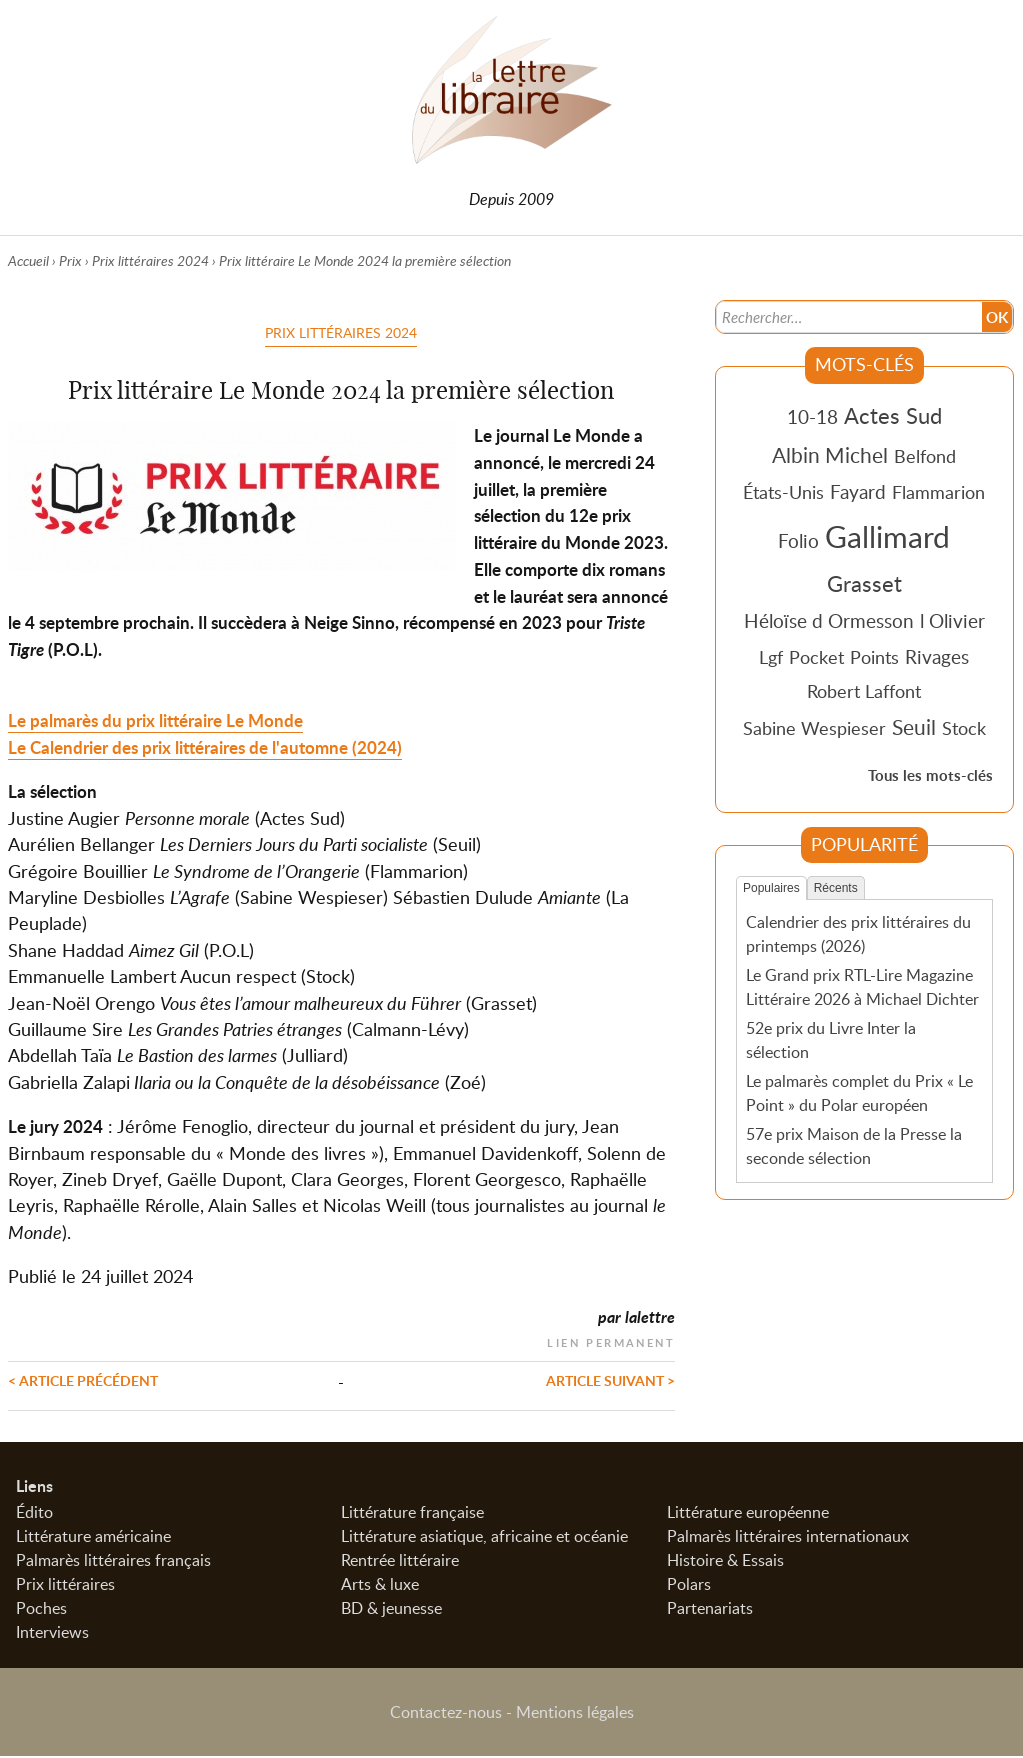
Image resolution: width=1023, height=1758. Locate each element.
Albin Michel (830, 455)
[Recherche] (847, 316)
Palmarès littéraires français (113, 1562)
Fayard (858, 491)
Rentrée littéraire (400, 1562)
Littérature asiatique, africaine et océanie (484, 1538)
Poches (41, 1610)
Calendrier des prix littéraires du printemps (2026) (858, 934)
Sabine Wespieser (814, 728)
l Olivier (952, 620)
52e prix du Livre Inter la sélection (831, 1040)
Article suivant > (610, 1380)
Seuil (914, 727)
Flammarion (938, 492)
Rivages (937, 656)
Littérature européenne (748, 1514)
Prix (70, 260)
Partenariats (710, 1610)
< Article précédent (83, 1380)
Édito (34, 1514)
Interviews (52, 1634)
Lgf (771, 657)
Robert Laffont (864, 691)
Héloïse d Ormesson (829, 620)
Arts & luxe (380, 1586)
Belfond (925, 456)
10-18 (812, 416)
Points (874, 657)
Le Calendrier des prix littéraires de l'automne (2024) (205, 747)
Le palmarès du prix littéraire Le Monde (155, 720)
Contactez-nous (446, 1714)
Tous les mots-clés (930, 775)
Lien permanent (611, 1340)
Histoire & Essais (725, 1562)
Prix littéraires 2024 (150, 260)
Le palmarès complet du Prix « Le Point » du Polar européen (859, 1092)
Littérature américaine (93, 1538)
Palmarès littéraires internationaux (788, 1538)
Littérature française (412, 1514)
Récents (836, 888)
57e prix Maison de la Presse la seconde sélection (854, 1145)
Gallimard (887, 536)
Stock (964, 728)
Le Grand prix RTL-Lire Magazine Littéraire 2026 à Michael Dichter (862, 987)
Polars (689, 1586)
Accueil (28, 260)
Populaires (771, 888)
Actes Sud (893, 415)
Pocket (816, 657)
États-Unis (783, 492)
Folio (798, 540)
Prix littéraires (65, 1586)
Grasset (864, 583)
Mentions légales (575, 1714)
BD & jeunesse (391, 1610)
